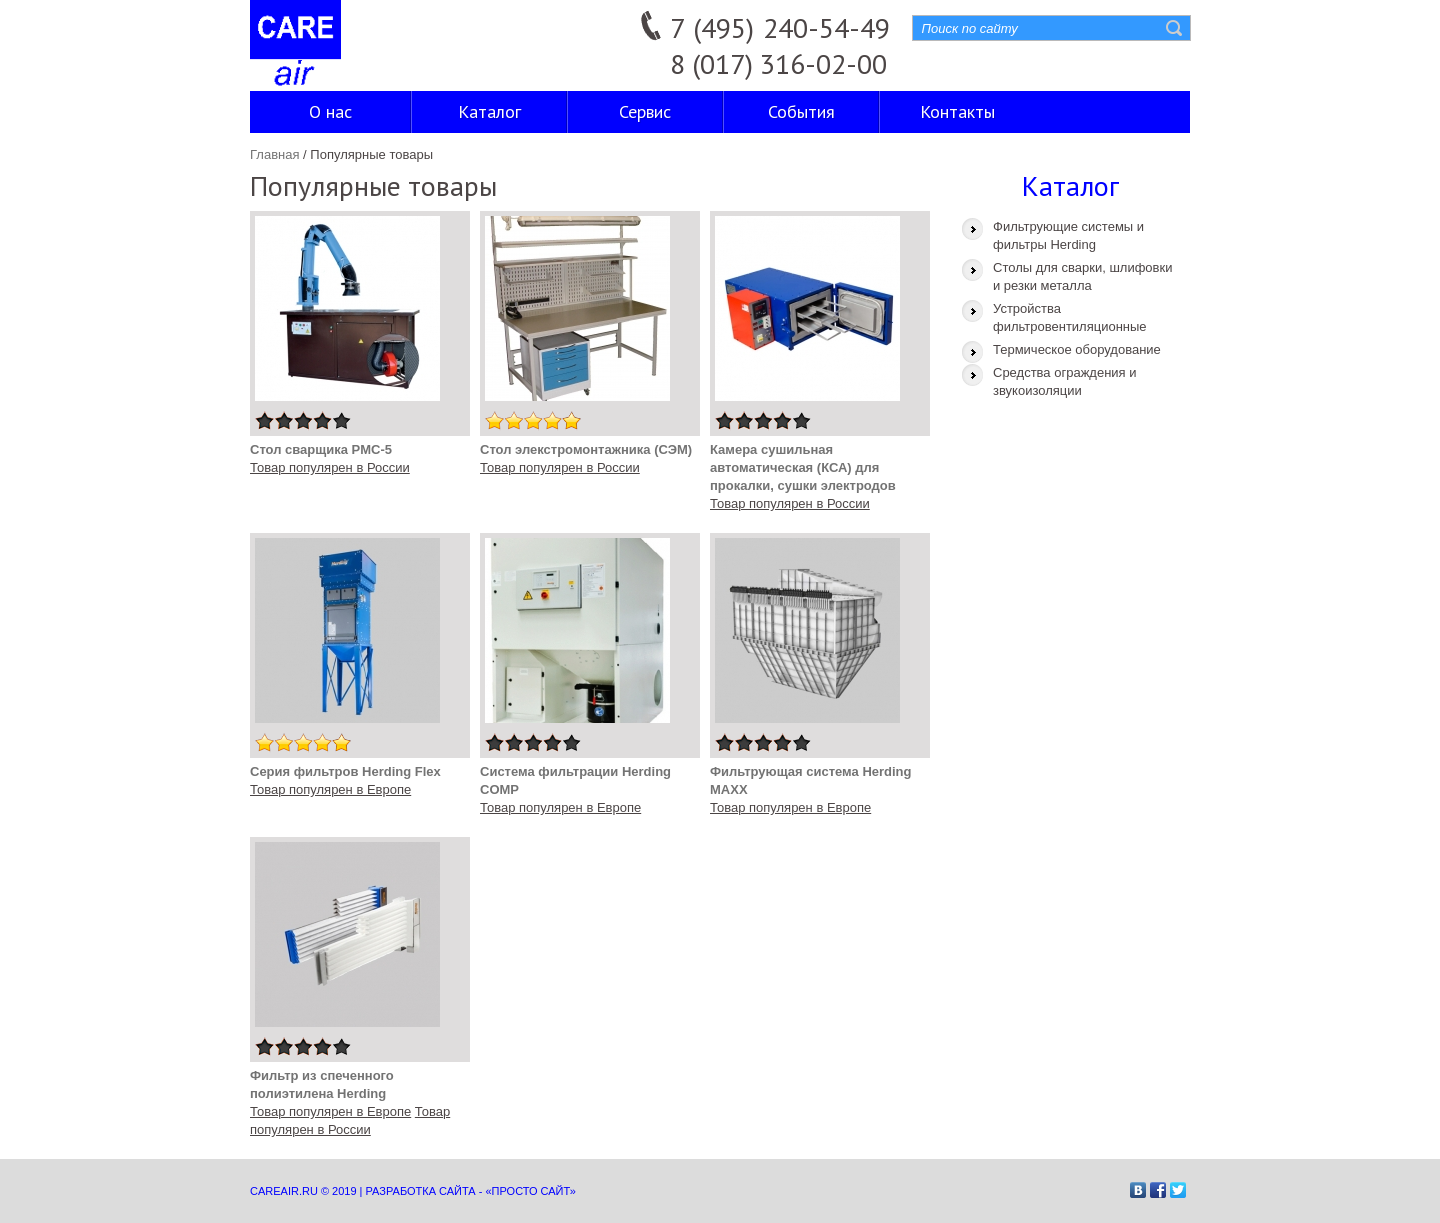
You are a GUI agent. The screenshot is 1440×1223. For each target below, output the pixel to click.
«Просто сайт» (530, 1191)
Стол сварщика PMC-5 (321, 449)
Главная (274, 154)
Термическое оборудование (1077, 349)
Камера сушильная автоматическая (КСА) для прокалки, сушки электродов (803, 467)
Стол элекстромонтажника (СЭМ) (586, 449)
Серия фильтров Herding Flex (345, 771)
